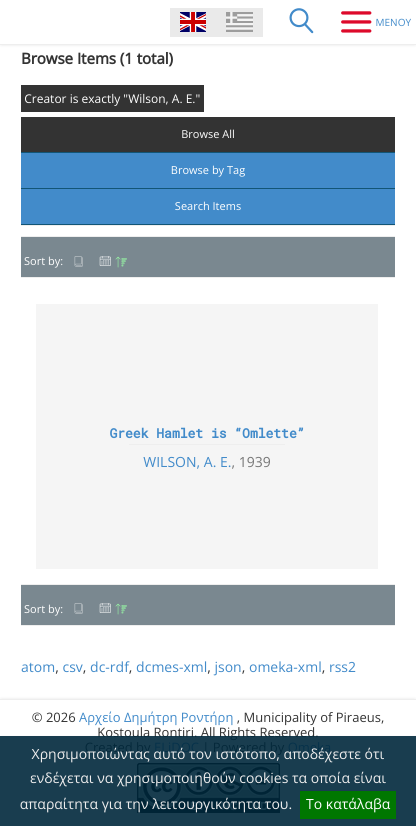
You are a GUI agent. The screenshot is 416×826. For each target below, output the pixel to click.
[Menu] (368, 22)
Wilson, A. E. (187, 462)
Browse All (208, 134)
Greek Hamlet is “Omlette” (206, 433)
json (227, 667)
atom (38, 667)
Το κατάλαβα (348, 804)
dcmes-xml (171, 667)
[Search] (302, 22)
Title (79, 261)
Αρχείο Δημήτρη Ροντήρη (156, 717)
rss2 (342, 667)
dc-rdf (109, 667)
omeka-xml (285, 667)
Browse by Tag (208, 170)
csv (72, 667)
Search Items (208, 206)
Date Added (113, 261)
